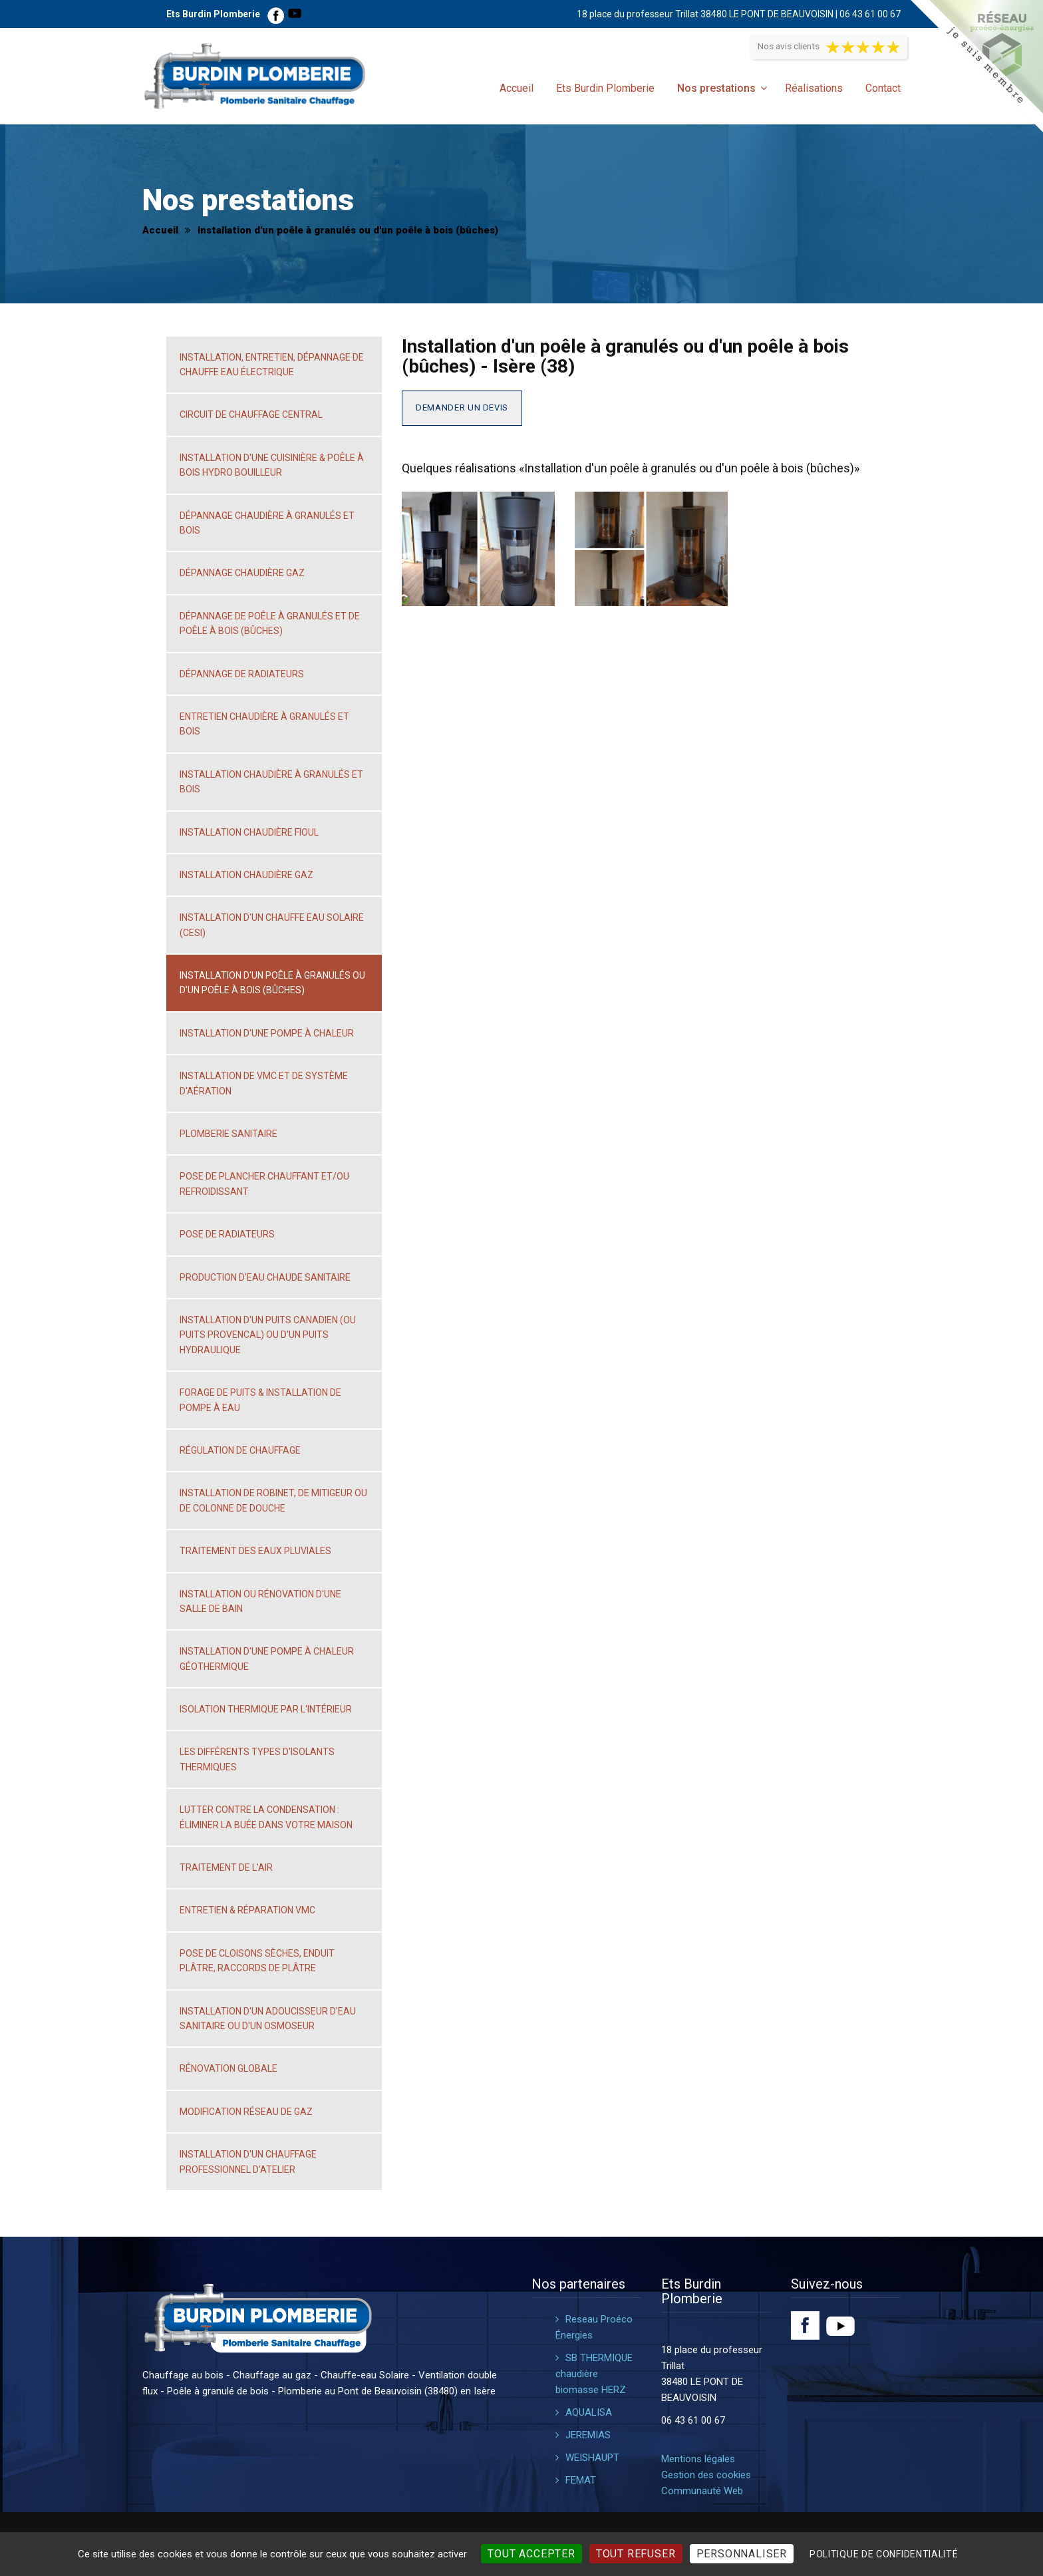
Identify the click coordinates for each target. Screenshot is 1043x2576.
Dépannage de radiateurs (242, 674)
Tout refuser (636, 2553)
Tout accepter (531, 2553)
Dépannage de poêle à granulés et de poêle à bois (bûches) (270, 623)
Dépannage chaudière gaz (242, 572)
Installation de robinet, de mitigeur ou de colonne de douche (273, 1500)
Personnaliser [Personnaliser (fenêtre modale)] (741, 2553)
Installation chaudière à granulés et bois (271, 781)
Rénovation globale (228, 2068)
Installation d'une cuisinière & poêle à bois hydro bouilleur (272, 465)
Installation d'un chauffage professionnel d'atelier (248, 2161)
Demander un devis (462, 407)
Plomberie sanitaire (228, 1133)
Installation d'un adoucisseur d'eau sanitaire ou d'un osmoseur (268, 2018)
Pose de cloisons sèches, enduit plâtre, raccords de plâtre (257, 1960)
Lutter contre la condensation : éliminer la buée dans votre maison (266, 1817)
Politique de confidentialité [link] (884, 2554)
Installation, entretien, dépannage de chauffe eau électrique (272, 364)
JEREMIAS (588, 2435)
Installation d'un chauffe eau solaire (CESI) (272, 924)
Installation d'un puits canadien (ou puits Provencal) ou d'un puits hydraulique (268, 1335)
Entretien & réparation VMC (247, 1910)
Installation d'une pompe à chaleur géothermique (267, 1658)
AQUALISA (588, 2412)
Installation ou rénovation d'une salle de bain (260, 1601)
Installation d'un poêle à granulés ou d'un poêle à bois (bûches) (272, 982)
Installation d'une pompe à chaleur (267, 1033)
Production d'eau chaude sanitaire (265, 1277)
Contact (883, 88)
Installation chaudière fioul (249, 832)
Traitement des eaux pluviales (255, 1550)
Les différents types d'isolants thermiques (257, 1759)
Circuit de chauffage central (251, 414)
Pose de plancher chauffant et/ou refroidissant (264, 1183)
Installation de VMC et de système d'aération (264, 1083)
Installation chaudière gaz (246, 875)
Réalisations (814, 88)
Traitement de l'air (226, 1867)
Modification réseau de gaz (246, 2111)
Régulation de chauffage (240, 1450)
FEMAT (580, 2480)
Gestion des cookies (706, 2475)
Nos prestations (716, 88)
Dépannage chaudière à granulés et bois (267, 523)
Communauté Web (702, 2491)
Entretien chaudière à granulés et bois (264, 723)
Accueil (516, 88)
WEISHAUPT (592, 2458)
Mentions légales (698, 2459)
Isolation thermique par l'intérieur (266, 1709)
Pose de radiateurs (227, 1234)
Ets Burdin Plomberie (605, 88)
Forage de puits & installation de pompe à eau (260, 1399)
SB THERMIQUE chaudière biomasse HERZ (594, 2374)
